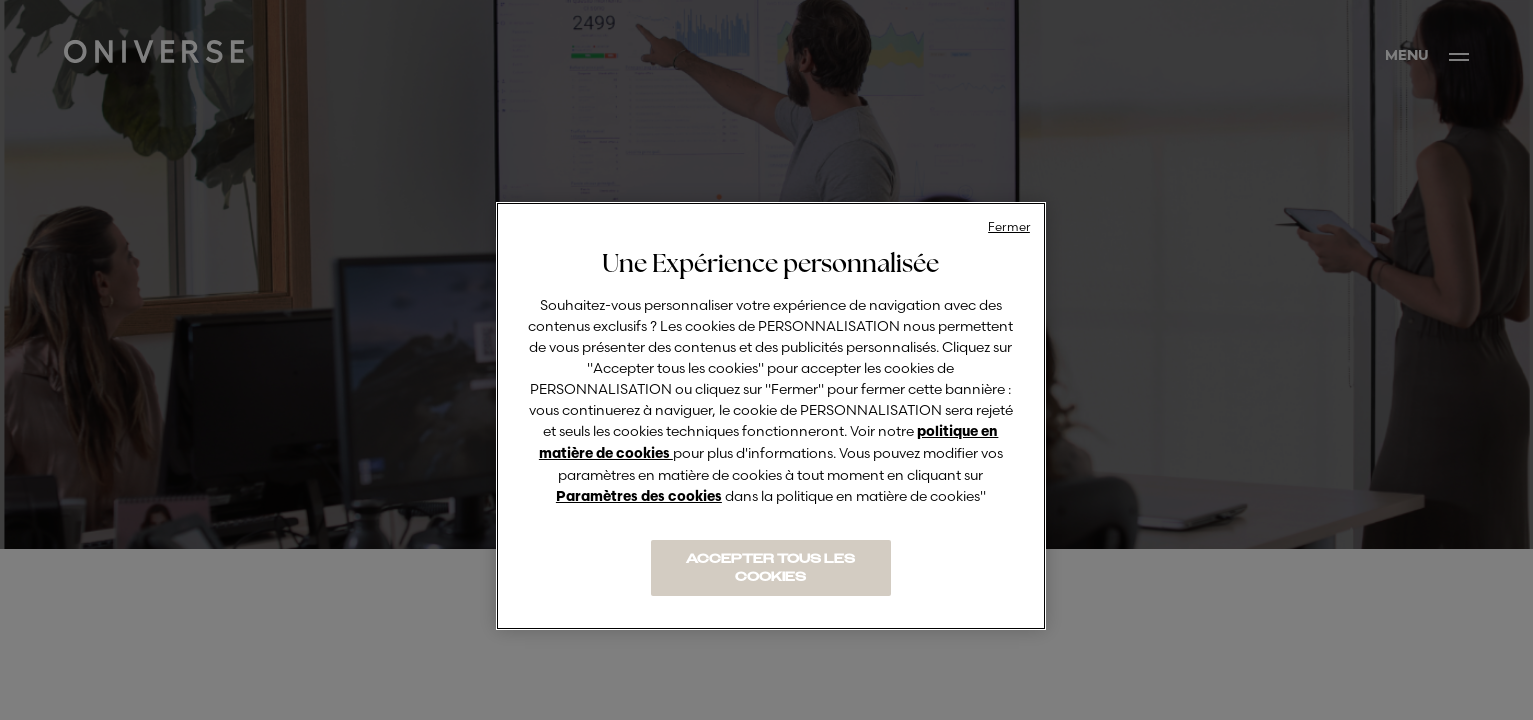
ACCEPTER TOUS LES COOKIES (770, 568)
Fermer (1009, 226)
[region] (771, 416)
